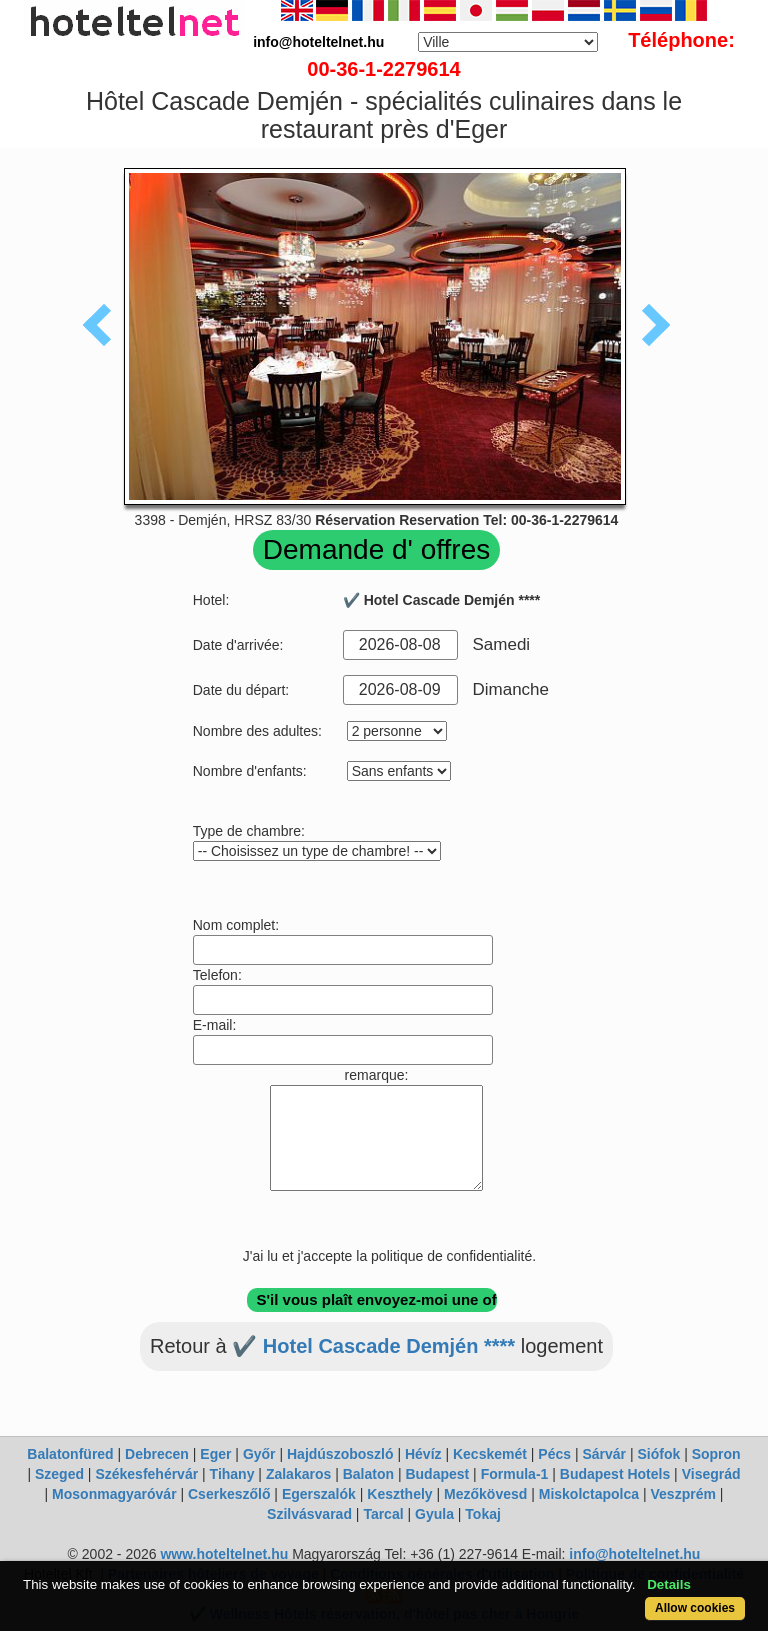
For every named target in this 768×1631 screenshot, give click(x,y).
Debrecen (157, 1454)
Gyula (434, 1514)
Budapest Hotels (615, 1474)
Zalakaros (298, 1474)
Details (669, 1584)
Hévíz (423, 1454)
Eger (215, 1454)
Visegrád (711, 1474)
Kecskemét (490, 1454)
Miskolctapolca (589, 1494)
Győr (259, 1454)
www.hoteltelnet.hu (224, 1554)
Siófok (658, 1454)
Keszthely (399, 1494)
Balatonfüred (70, 1454)
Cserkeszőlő (229, 1494)
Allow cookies (695, 1608)
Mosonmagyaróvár (114, 1494)
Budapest (437, 1474)
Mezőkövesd (485, 1494)
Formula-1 (515, 1474)
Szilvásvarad (309, 1514)
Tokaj (483, 1514)
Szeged (59, 1474)
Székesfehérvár (146, 1474)
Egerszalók (319, 1494)
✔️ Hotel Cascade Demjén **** (373, 1346)
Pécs (554, 1454)
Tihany (232, 1474)
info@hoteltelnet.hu (634, 1554)
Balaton (368, 1474)
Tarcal (383, 1514)
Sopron (716, 1454)
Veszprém (683, 1494)
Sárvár (604, 1454)
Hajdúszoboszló (340, 1454)
